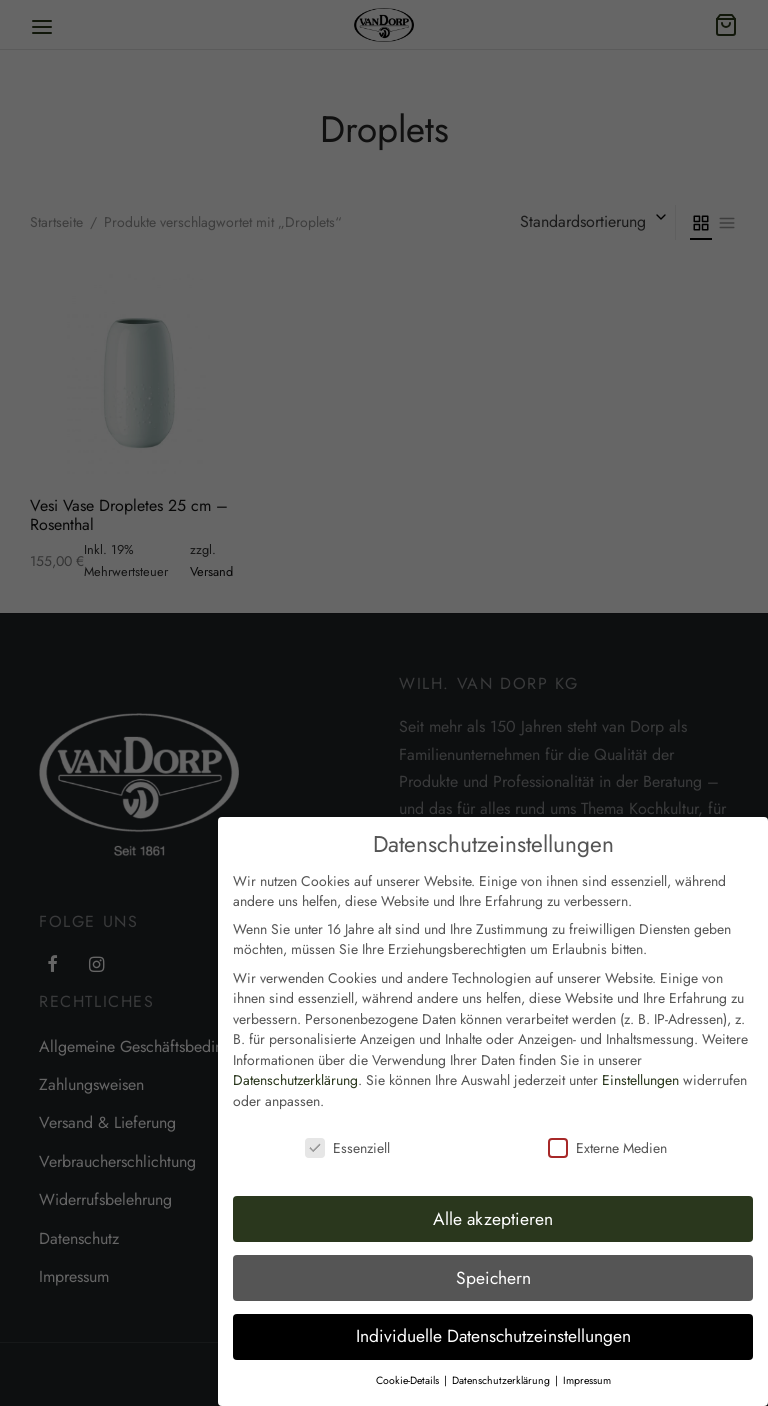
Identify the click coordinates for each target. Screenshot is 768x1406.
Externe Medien (607, 1138)
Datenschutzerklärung (295, 1071)
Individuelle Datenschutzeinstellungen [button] (493, 1327)
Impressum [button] (587, 1371)
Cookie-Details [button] (409, 1371)
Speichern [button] (493, 1268)
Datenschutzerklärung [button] (502, 1371)
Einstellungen (640, 1071)
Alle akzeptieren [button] (493, 1209)
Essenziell (347, 1138)
